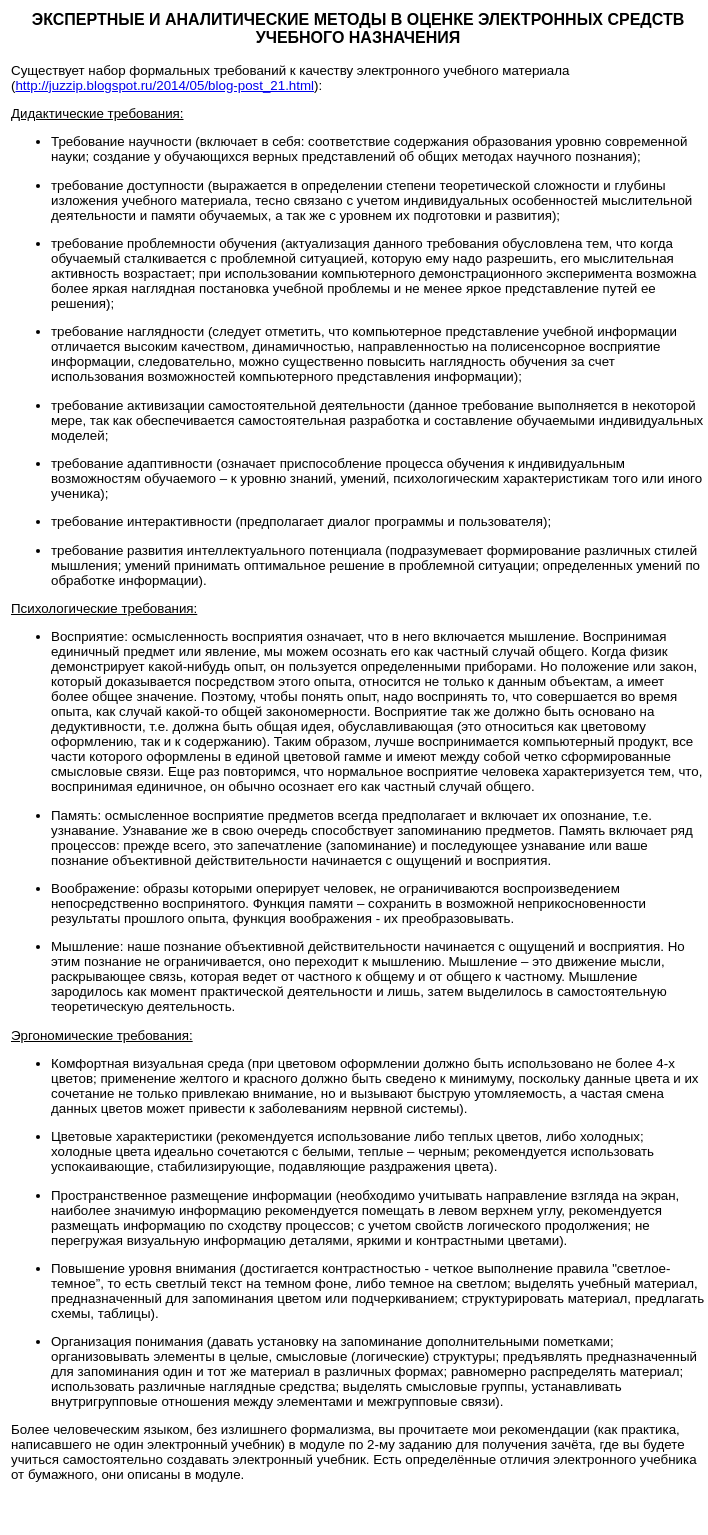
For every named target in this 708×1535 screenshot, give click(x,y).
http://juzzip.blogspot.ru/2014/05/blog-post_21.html (164, 85)
